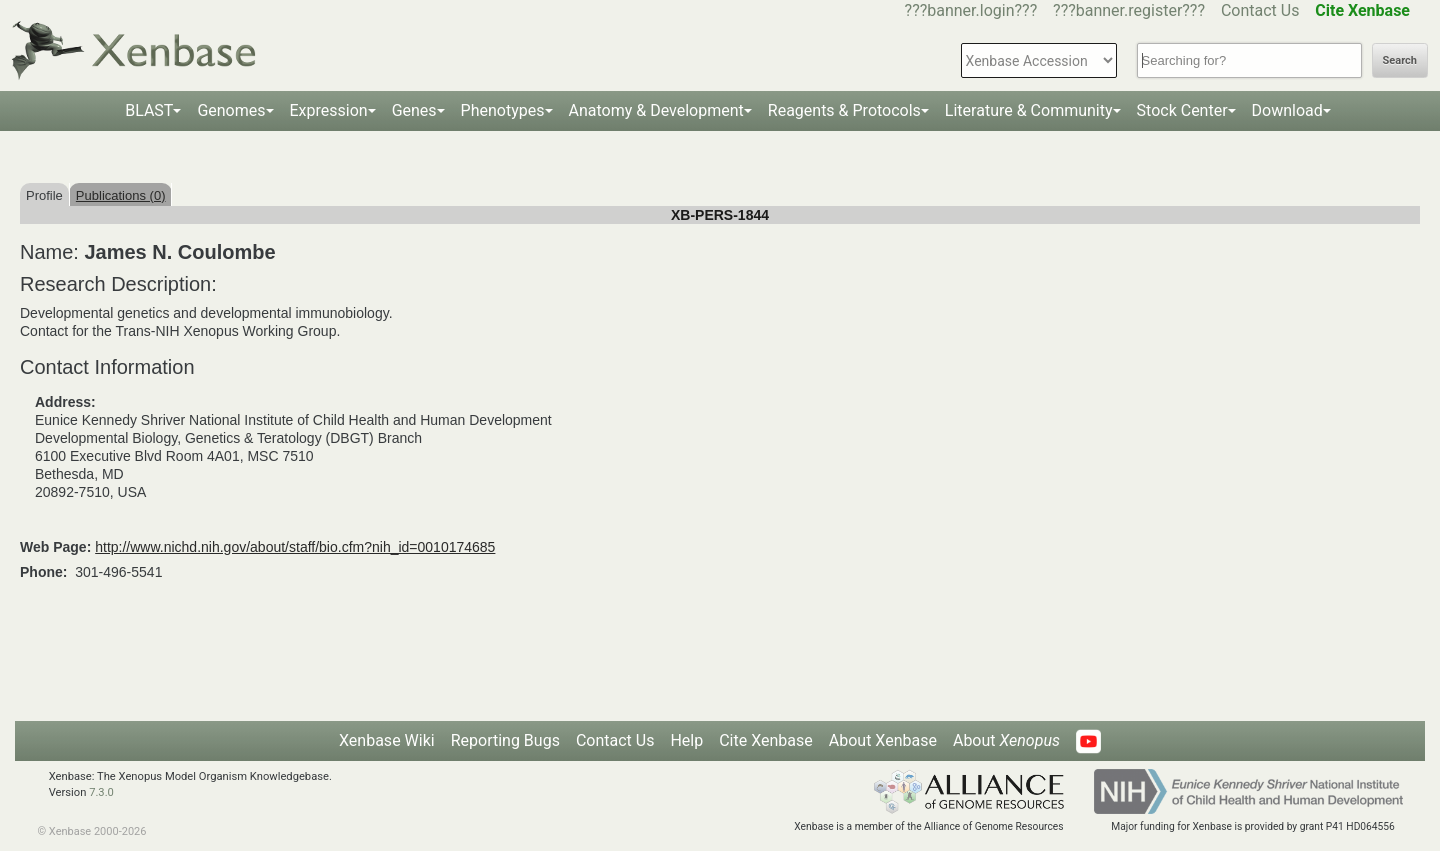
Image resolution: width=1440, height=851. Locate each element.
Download (1287, 110)
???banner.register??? (1129, 10)
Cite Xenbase (766, 740)
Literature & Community (1029, 110)
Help (686, 740)
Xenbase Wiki (387, 740)
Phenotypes (503, 110)
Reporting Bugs (505, 740)
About (1006, 740)
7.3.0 (101, 792)
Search (1400, 60)
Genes (414, 110)
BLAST (149, 110)
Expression (329, 110)
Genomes (231, 110)
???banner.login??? (971, 10)
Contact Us (1260, 10)
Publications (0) (121, 195)
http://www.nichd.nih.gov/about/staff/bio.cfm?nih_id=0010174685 (295, 547)
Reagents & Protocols (844, 110)
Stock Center (1182, 110)
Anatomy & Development (656, 110)
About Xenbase (883, 740)
